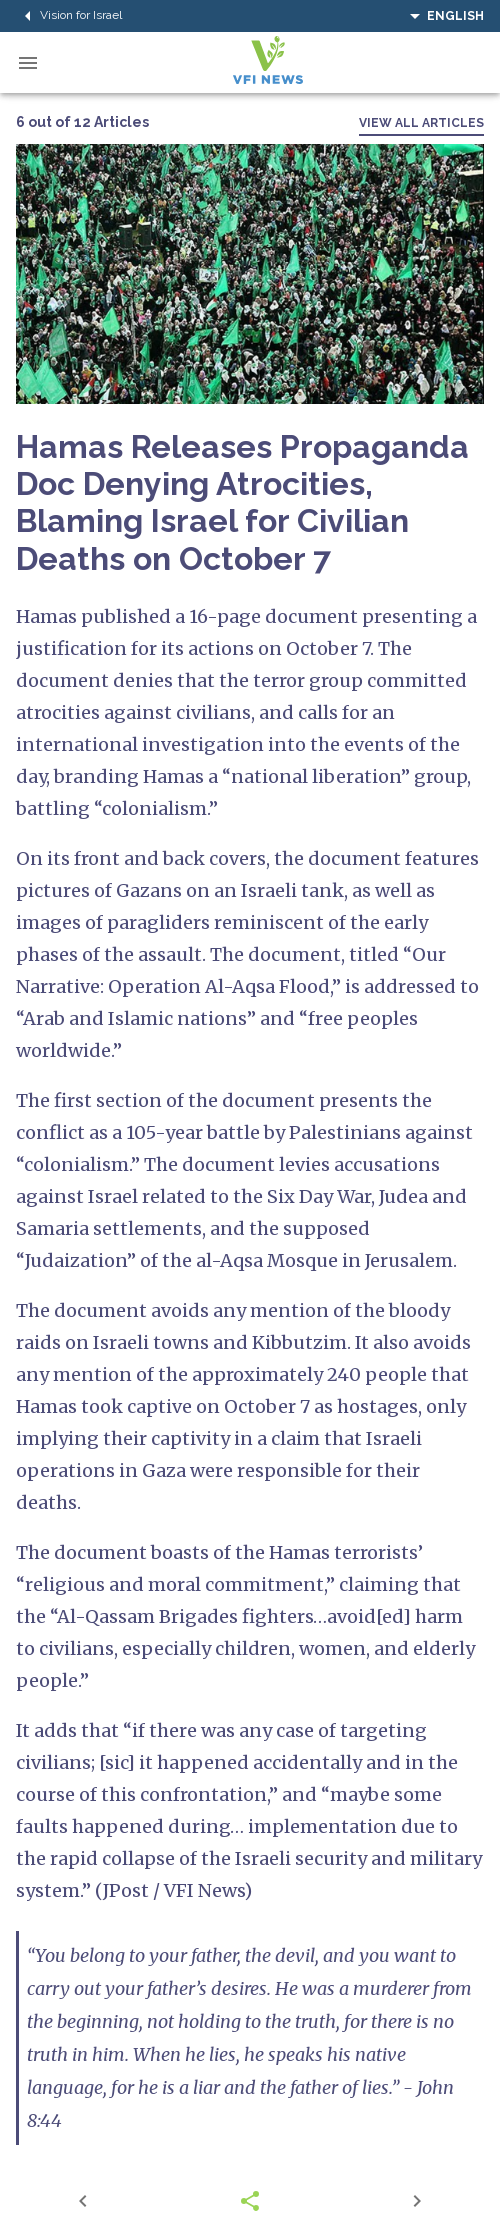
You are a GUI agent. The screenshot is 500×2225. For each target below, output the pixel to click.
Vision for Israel (69, 16)
